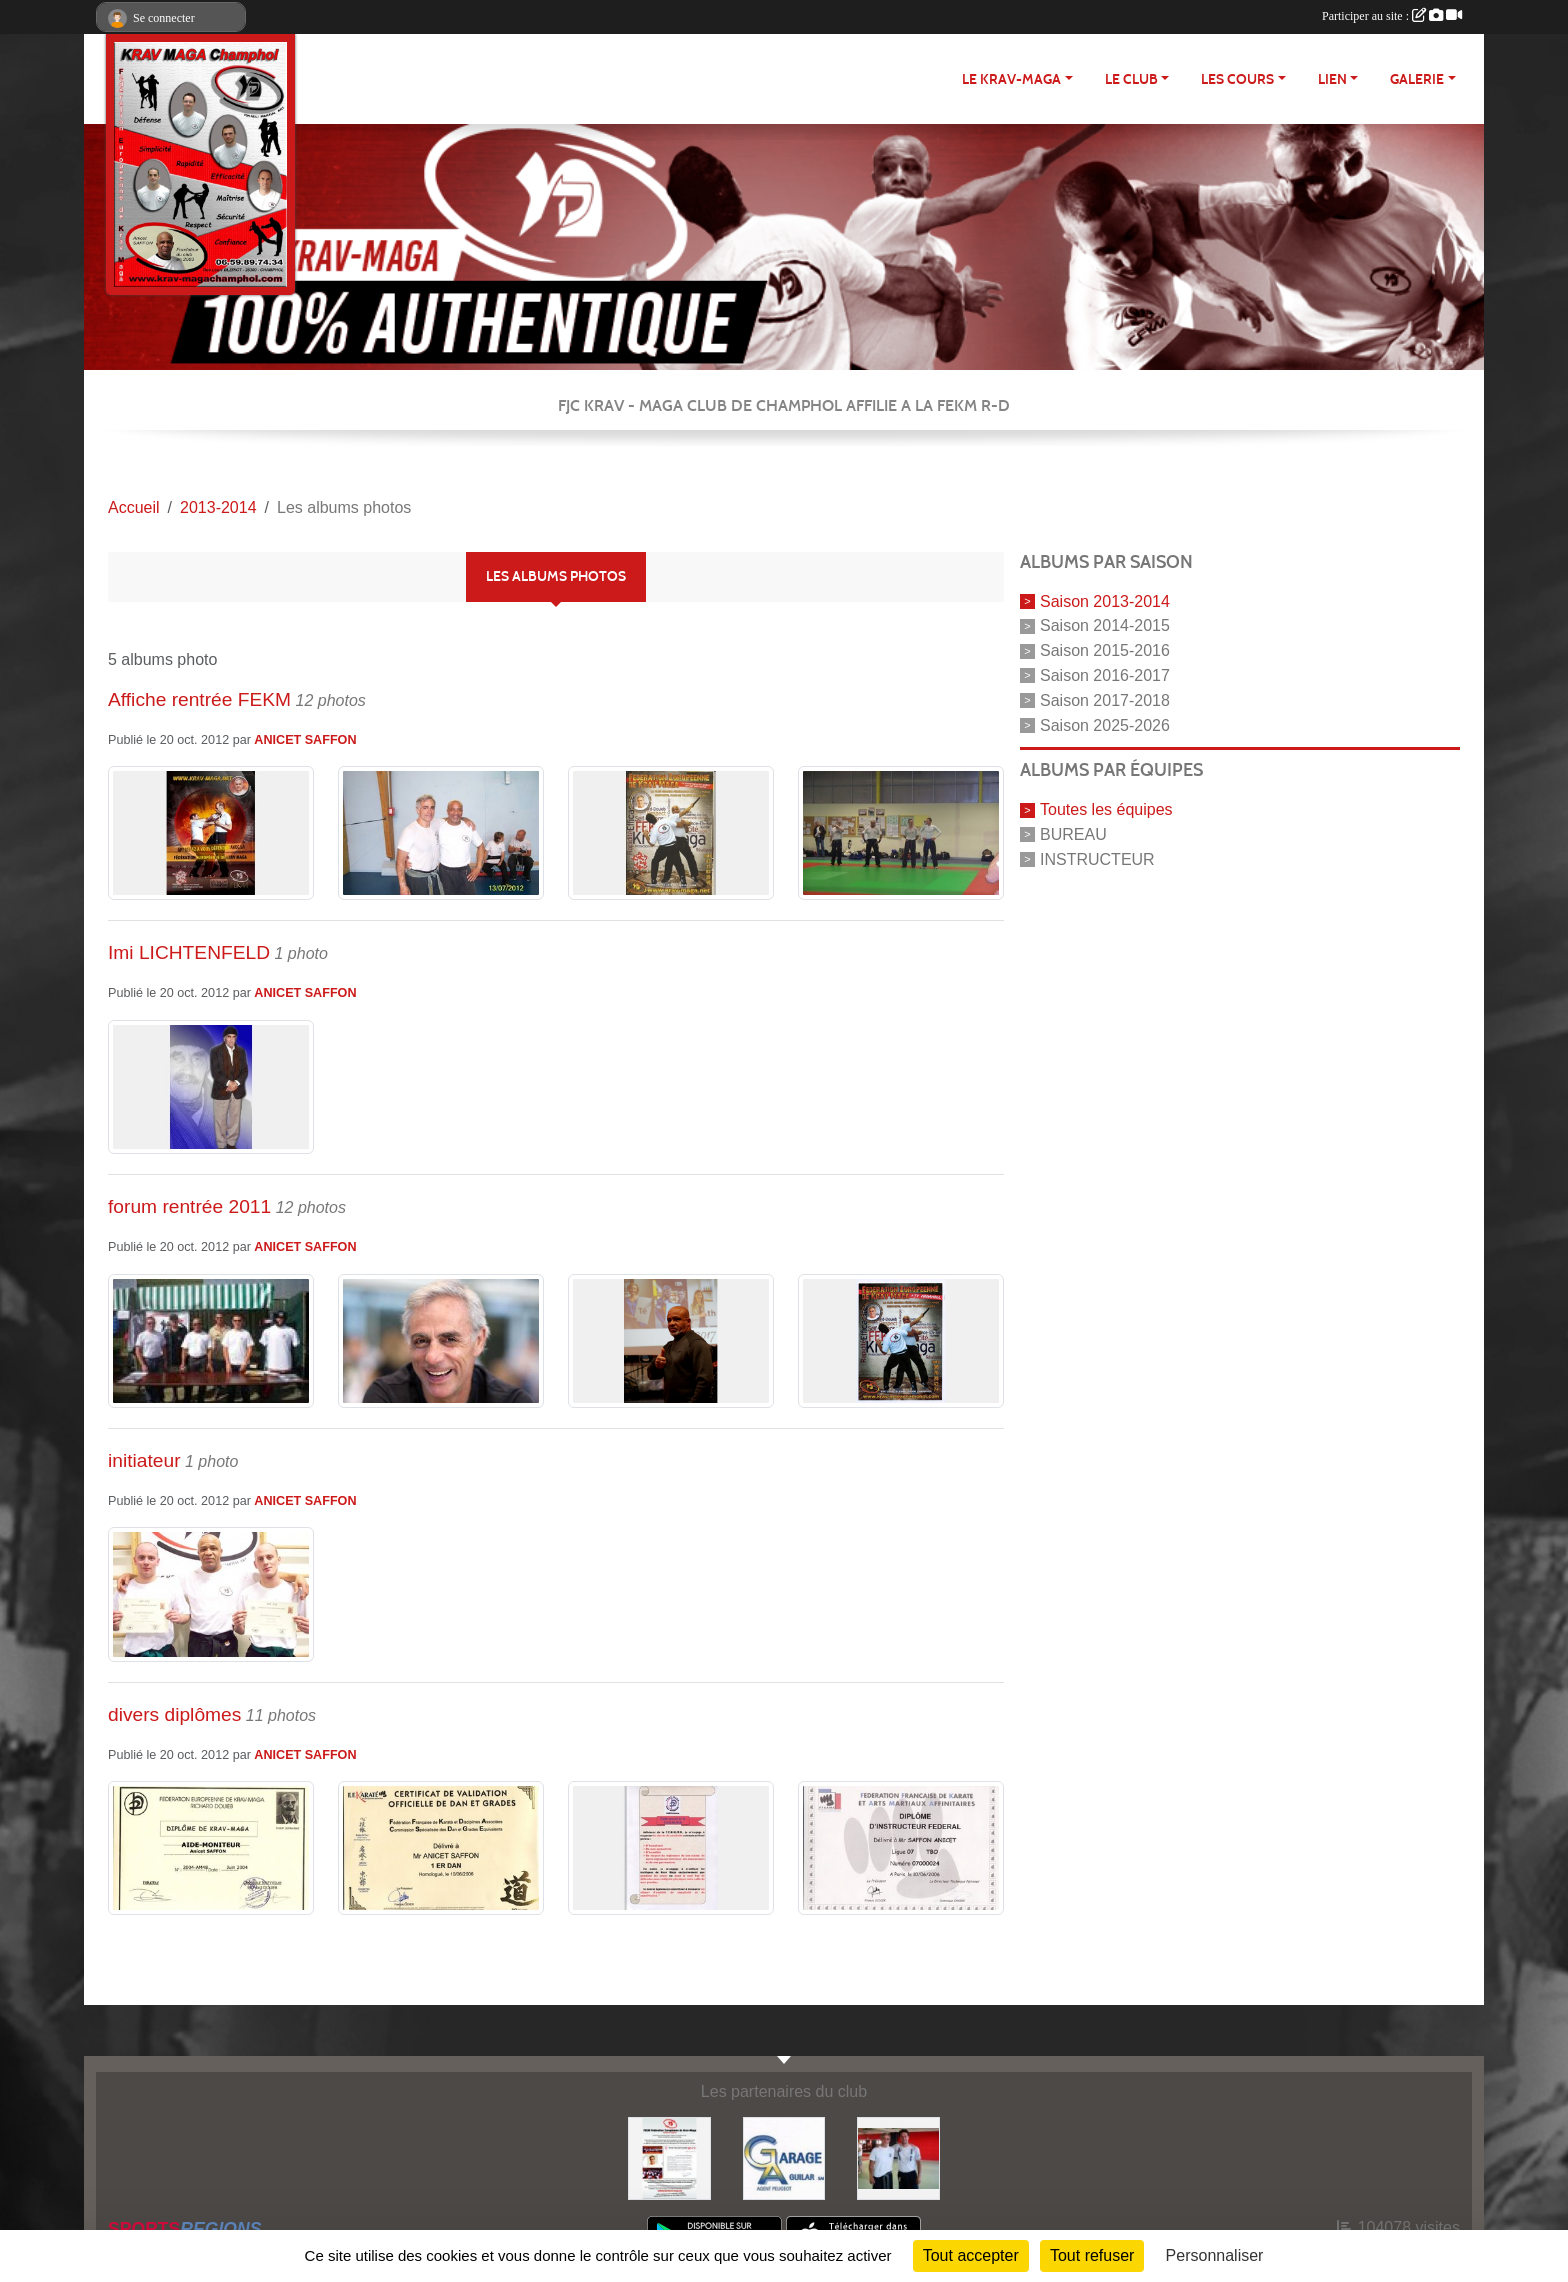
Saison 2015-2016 (1105, 650)
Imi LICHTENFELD (189, 952)
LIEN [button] (1332, 79)
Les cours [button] (1237, 79)
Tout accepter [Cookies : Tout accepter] (971, 2255)
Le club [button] (1131, 79)
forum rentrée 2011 (189, 1206)
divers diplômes (174, 1714)
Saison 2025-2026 (1105, 724)
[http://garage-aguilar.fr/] (784, 2157)
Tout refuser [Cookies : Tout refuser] (1092, 2255)
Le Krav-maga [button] (1011, 79)
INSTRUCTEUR (1097, 859)
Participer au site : (1392, 16)
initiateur (144, 1460)
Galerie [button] (1417, 79)
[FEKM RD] (669, 2157)
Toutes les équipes (1106, 809)
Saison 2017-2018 (1105, 700)
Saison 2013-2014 (1105, 600)
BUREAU (1073, 834)
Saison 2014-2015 (1105, 625)
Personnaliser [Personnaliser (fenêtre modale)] (1215, 2255)
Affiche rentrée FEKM (199, 699)
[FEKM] (898, 2157)
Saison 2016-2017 (1105, 675)
